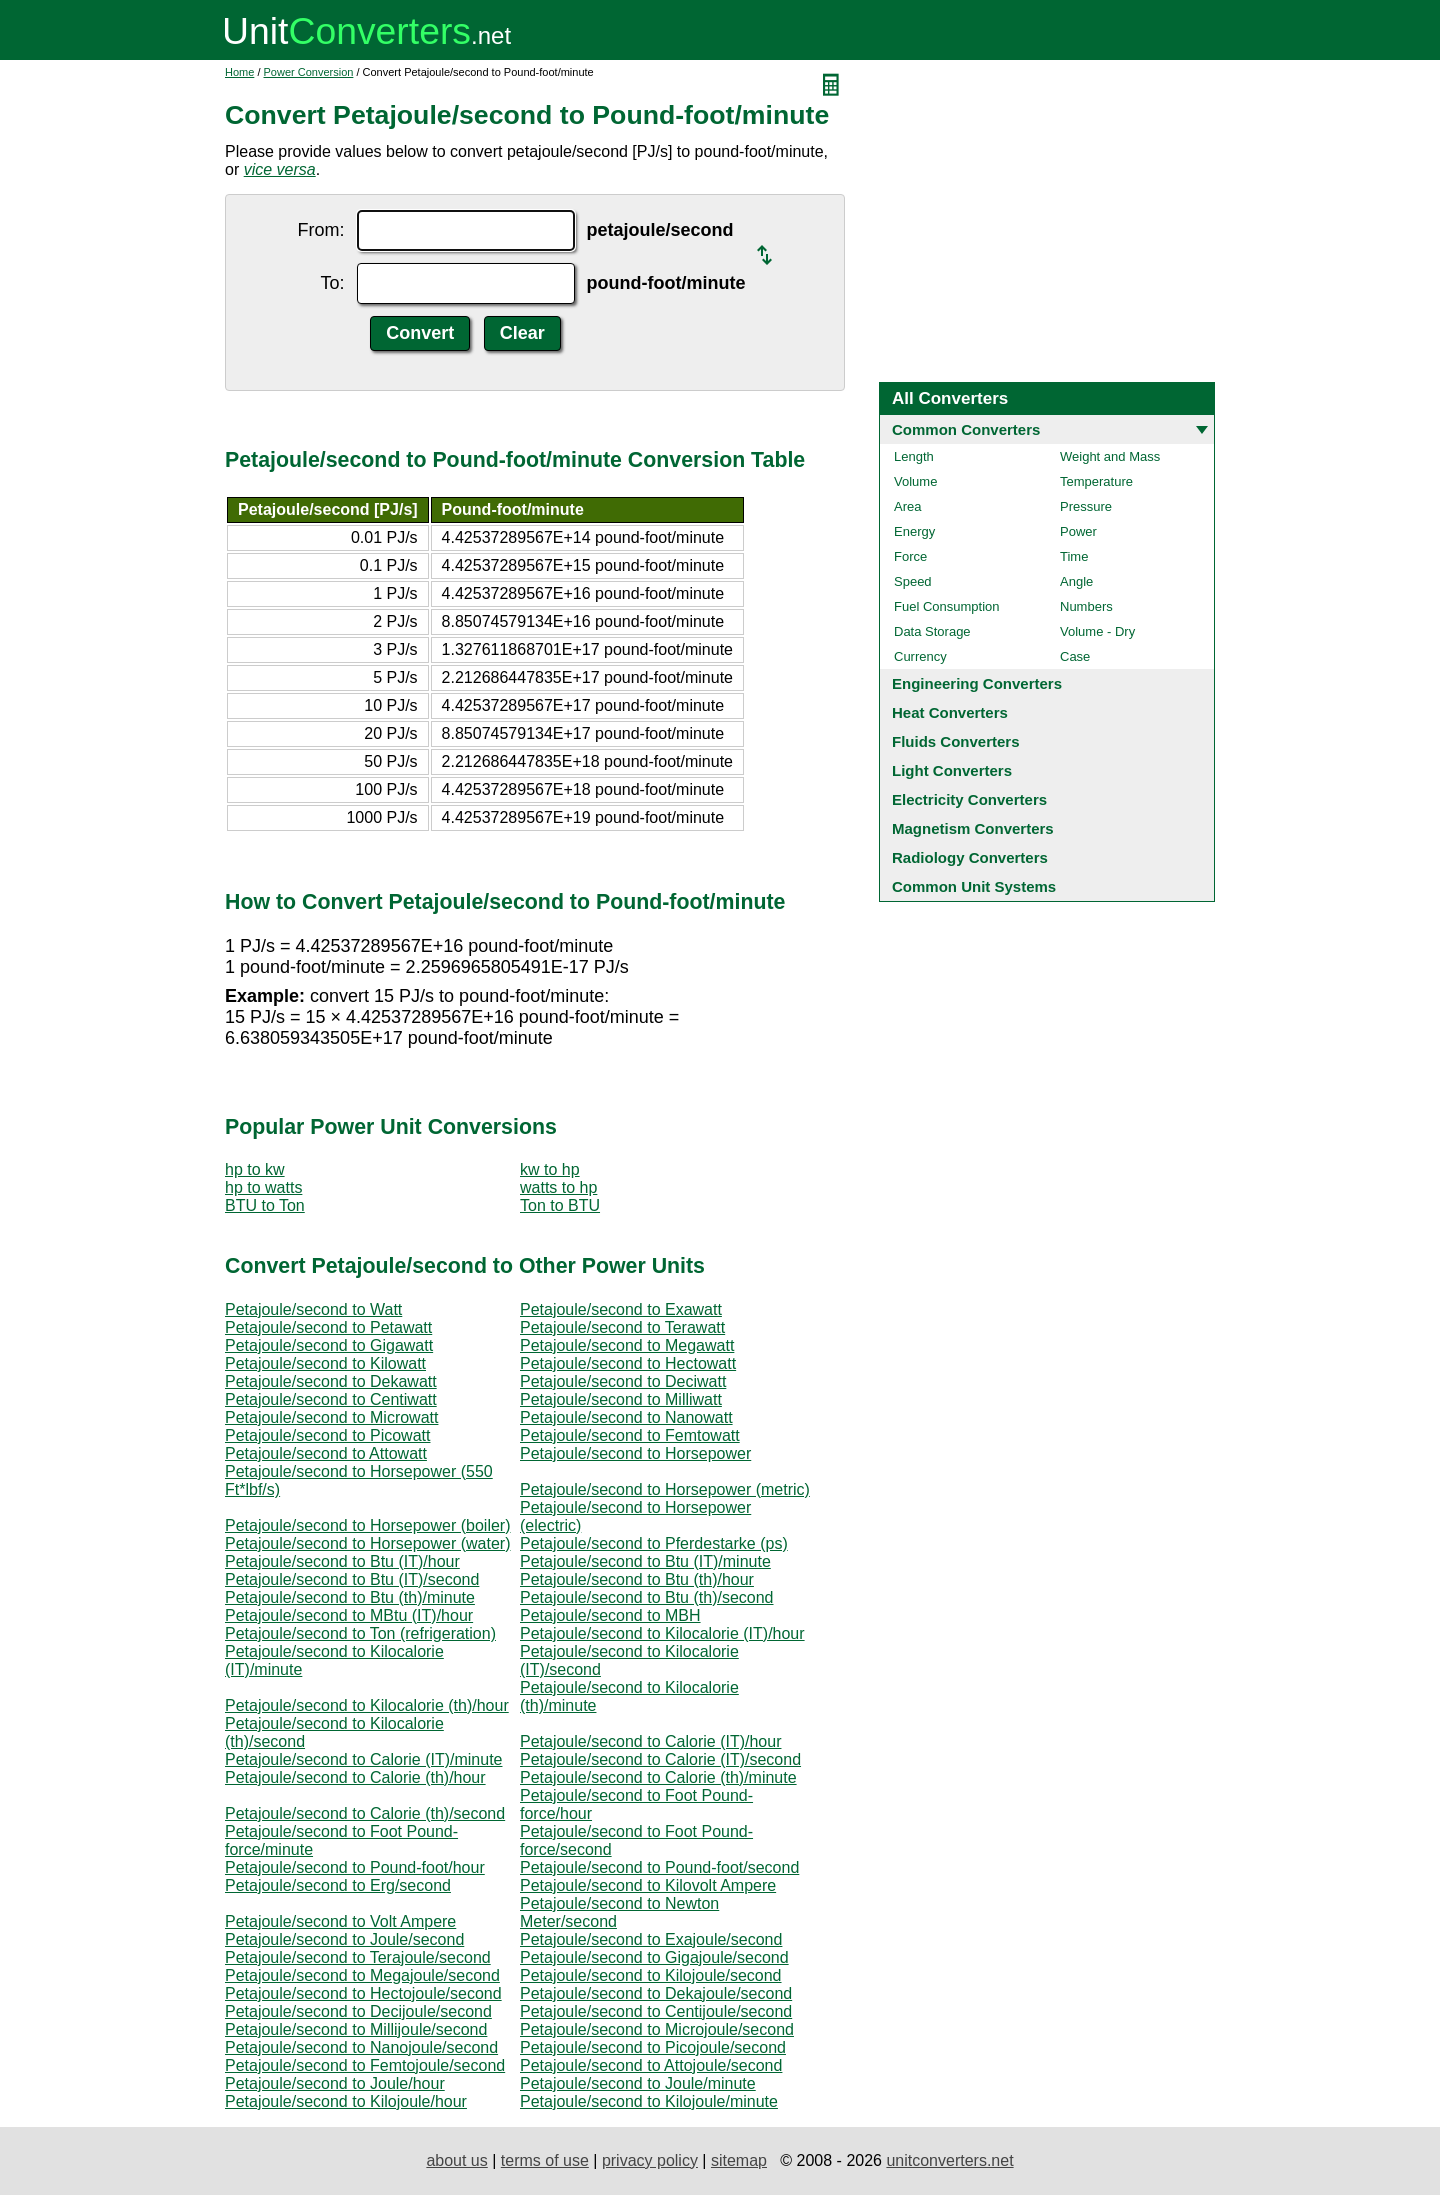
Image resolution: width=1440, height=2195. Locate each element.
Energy (914, 531)
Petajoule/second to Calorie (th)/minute (658, 1777)
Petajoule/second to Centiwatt (331, 1399)
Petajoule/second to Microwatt (331, 1417)
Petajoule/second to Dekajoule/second (656, 1993)
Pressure (1086, 506)
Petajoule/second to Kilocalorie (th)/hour (367, 1705)
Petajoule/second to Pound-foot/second (659, 1867)
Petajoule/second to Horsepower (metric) (665, 1489)
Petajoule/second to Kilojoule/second (651, 1975)
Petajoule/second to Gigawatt (329, 1345)
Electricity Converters (969, 799)
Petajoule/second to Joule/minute (638, 2083)
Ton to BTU (560, 1205)
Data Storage (932, 631)
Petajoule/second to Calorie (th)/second (365, 1813)
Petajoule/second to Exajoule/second (651, 1939)
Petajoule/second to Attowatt (326, 1453)
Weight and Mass (1110, 456)
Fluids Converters (956, 741)
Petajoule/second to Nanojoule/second (361, 2047)
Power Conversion (309, 72)
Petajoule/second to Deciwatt (623, 1381)
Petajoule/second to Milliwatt (621, 1399)
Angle (1076, 581)
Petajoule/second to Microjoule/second (657, 2029)
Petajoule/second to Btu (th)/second (647, 1597)
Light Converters (952, 770)
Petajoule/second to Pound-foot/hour (355, 1867)
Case (1075, 656)
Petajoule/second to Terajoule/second (358, 1957)
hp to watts (263, 1187)
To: (333, 283)
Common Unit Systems (974, 886)
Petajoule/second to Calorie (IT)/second (660, 1759)
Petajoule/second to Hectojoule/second (363, 1993)
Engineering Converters (977, 683)
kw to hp (550, 1169)
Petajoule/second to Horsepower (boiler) (367, 1525)
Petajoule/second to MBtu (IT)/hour (349, 1615)
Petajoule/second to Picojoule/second (653, 2047)
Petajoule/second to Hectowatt (628, 1363)
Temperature (1096, 481)
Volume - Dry (1097, 631)
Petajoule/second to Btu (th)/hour (637, 1579)
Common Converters (966, 429)
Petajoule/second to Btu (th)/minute (350, 1597)
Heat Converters (950, 712)
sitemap (739, 2160)
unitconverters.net (949, 2160)
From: (321, 230)
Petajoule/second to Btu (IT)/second (352, 1579)
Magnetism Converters (973, 828)
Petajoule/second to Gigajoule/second (654, 1957)
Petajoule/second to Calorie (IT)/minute (363, 1759)
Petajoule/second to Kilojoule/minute (649, 2101)
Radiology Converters (970, 857)
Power (1078, 531)
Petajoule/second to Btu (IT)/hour (342, 1561)
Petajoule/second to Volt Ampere (340, 1921)
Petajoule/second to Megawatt (627, 1345)
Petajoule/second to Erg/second (338, 1885)
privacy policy (650, 2160)
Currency (920, 656)
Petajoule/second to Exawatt (621, 1309)
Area (907, 506)
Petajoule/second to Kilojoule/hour (346, 2101)
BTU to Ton (265, 1205)
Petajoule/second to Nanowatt (626, 1417)
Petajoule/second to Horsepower (635, 1453)
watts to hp (558, 1187)
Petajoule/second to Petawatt (328, 1327)
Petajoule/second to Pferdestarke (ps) (654, 1543)
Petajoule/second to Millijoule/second (356, 2029)
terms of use (545, 2160)
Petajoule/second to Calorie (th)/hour (355, 1777)
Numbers (1086, 606)
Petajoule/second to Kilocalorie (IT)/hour (662, 1633)
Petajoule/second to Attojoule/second (651, 2065)
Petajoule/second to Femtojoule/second (365, 2065)
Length (914, 456)
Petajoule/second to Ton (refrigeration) (360, 1633)
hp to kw (255, 1169)
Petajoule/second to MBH (610, 1615)
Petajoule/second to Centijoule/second (656, 2011)
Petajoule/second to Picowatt (327, 1435)
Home (239, 72)
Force (910, 556)
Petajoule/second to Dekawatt (331, 1381)
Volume (915, 481)
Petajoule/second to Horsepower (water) (367, 1543)
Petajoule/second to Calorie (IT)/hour (650, 1741)
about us (456, 2160)
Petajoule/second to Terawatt (622, 1327)
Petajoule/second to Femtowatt (630, 1435)
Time (1074, 556)
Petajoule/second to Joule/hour (335, 2083)
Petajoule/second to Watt (313, 1309)
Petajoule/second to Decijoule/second (358, 2011)
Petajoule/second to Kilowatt (325, 1363)
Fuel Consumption (947, 606)
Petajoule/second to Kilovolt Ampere (648, 1885)
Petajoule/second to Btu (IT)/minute (645, 1561)
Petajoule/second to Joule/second (344, 1939)
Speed (913, 581)
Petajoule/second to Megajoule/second (362, 1975)
